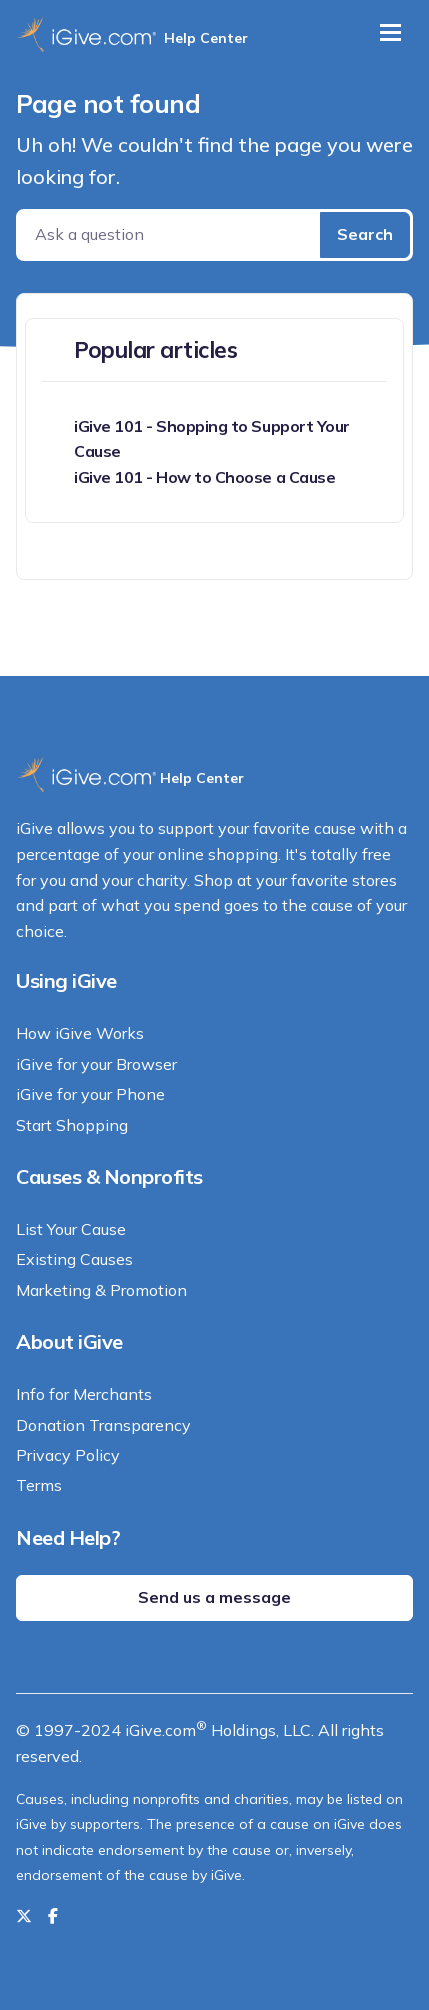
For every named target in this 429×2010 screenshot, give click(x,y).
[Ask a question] (170, 235)
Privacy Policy (68, 1455)
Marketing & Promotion (101, 1290)
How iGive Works (80, 1033)
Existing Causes (74, 1259)
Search (365, 234)
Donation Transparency (103, 1425)
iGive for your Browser (96, 1064)
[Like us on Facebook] (53, 1916)
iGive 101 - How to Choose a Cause (204, 477)
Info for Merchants (84, 1394)
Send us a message (214, 1597)
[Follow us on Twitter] (24, 1916)
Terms (39, 1485)
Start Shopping (72, 1125)
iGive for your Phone (90, 1094)
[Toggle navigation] (390, 32)
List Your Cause (71, 1229)
